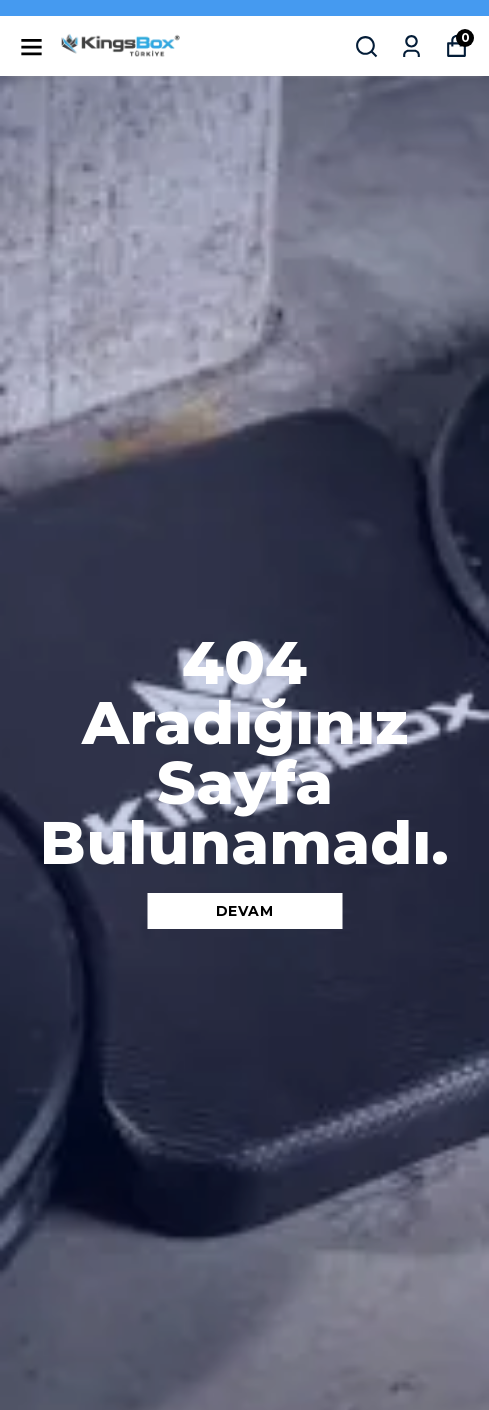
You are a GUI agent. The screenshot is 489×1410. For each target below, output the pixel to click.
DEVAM (245, 911)
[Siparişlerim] (411, 46)
